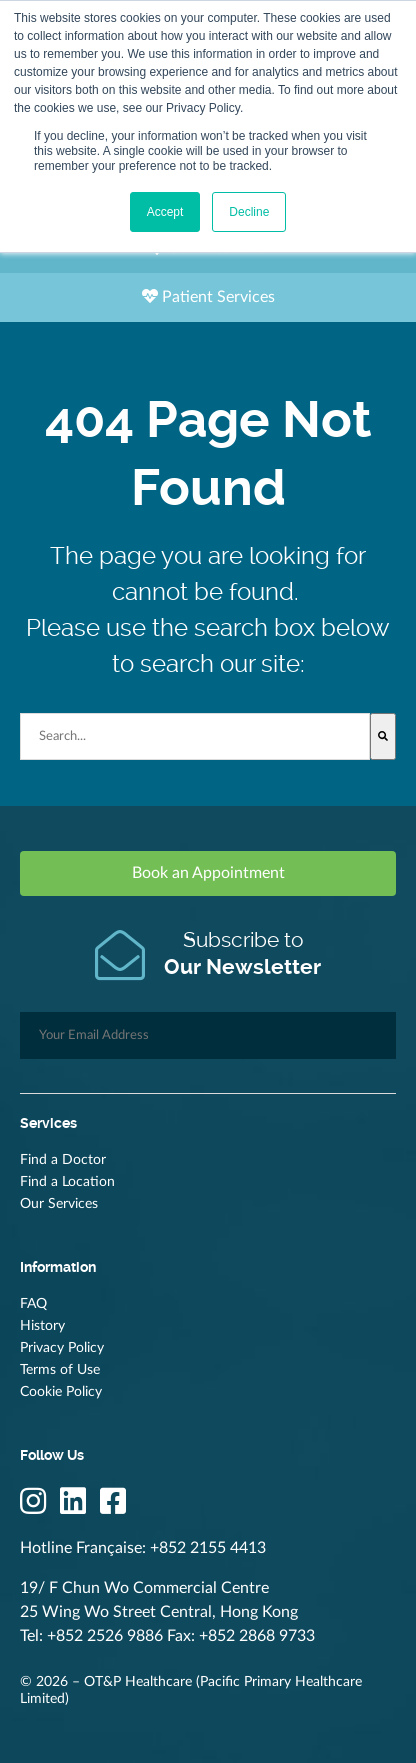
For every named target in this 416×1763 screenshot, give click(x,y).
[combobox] (195, 736)
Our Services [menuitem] (59, 1204)
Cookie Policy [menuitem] (61, 1392)
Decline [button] (249, 212)
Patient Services (208, 296)
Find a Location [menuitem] (67, 1182)
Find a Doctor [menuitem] (63, 1160)
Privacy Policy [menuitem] (62, 1348)
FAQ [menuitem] (33, 1304)
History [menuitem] (42, 1326)
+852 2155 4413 (208, 1548)
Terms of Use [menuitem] (60, 1370)
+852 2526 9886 (105, 1636)
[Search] (383, 736)
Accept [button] (165, 212)
